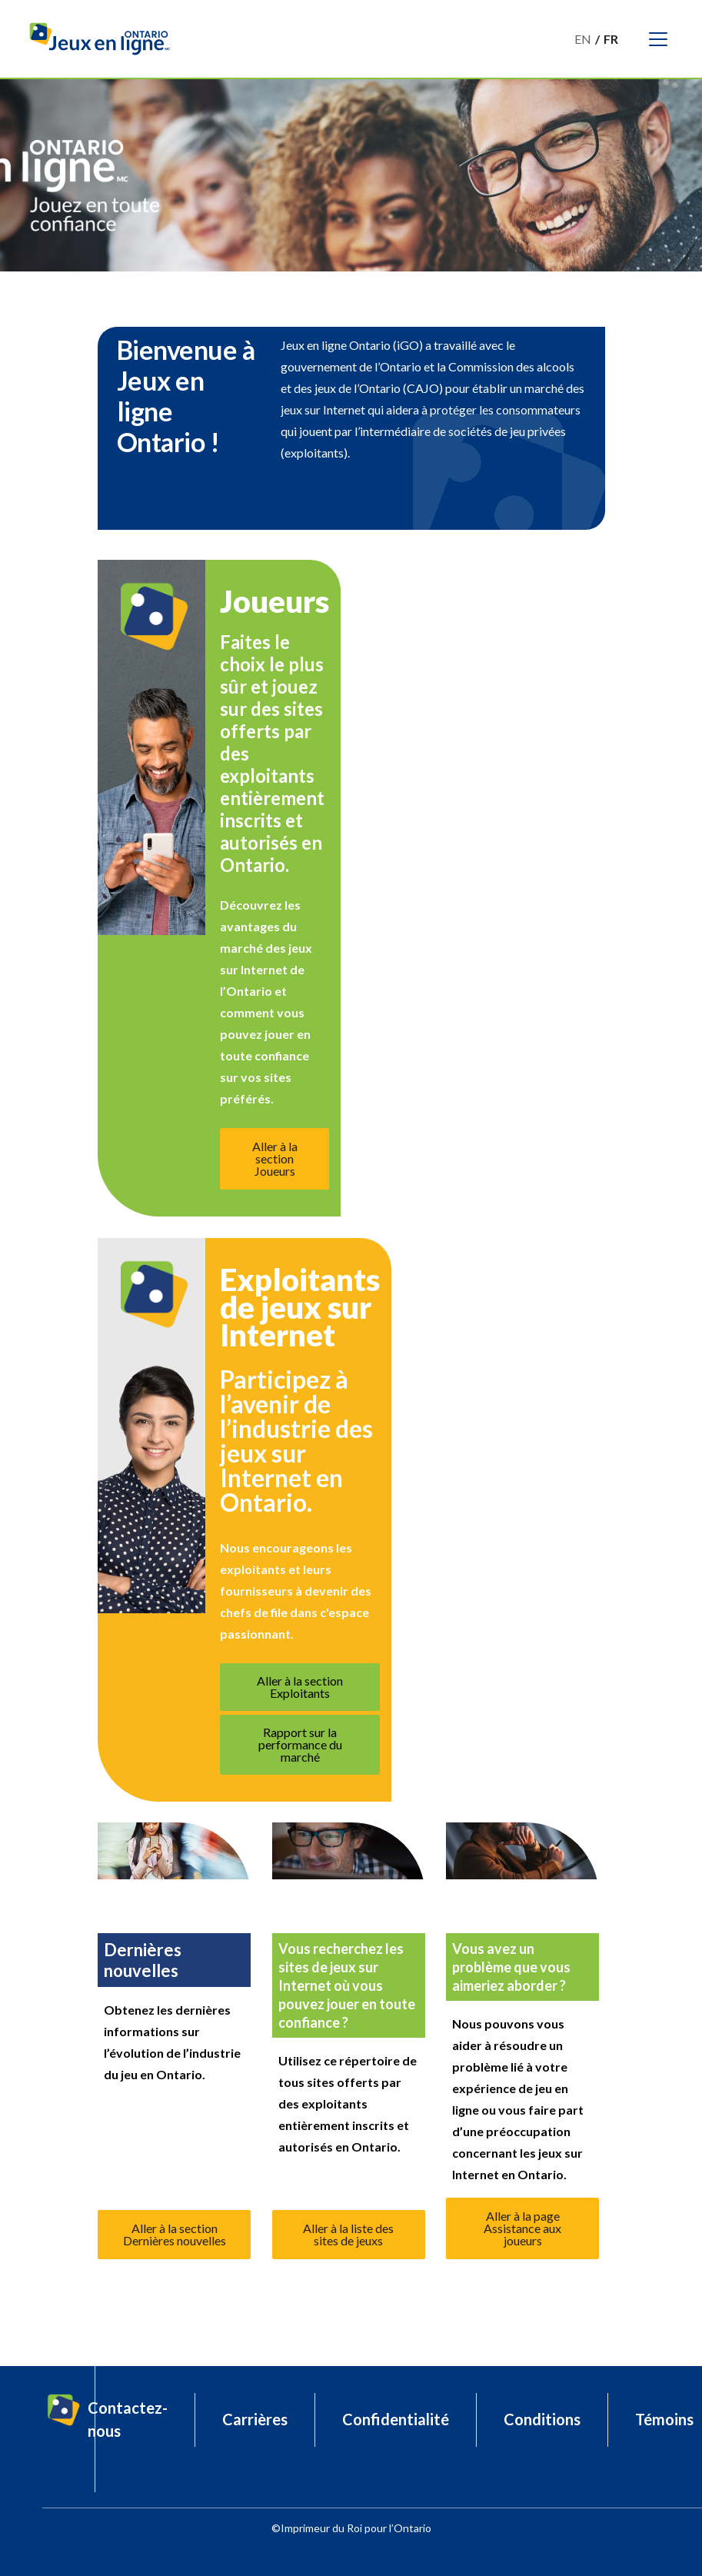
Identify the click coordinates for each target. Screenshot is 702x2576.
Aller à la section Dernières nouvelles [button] (174, 2234)
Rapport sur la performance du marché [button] (300, 1744)
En (582, 39)
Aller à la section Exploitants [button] (300, 1686)
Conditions (542, 2419)
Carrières (255, 2419)
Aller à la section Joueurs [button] (275, 1158)
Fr (611, 39)
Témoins (664, 2419)
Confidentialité (395, 2419)
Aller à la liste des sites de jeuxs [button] (348, 2234)
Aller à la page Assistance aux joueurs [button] (522, 2228)
